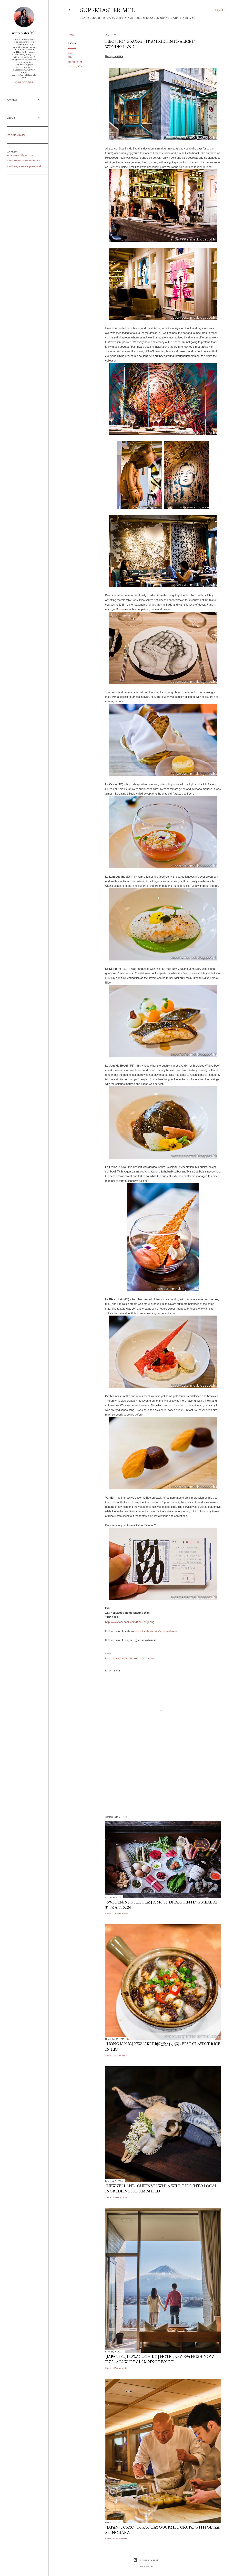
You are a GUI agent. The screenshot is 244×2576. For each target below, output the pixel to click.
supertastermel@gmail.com (20, 155)
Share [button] (71, 34)
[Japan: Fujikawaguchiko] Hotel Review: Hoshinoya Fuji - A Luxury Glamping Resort (160, 2359)
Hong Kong (114, 18)
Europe (146, 18)
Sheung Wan (75, 66)
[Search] (219, 10)
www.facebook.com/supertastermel (157, 1631)
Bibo (70, 57)
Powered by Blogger (146, 2560)
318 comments (120, 1913)
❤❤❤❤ (72, 48)
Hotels (174, 18)
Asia (136, 18)
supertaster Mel (107, 10)
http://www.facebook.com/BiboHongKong (129, 1622)
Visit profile (24, 82)
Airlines (187, 18)
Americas (161, 18)
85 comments (120, 2538)
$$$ (70, 52)
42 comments (120, 2197)
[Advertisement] (163, 1783)
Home (84, 18)
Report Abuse (16, 135)
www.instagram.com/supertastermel (24, 166)
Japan (128, 18)
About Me (97, 18)
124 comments (120, 2055)
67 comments (120, 2368)
